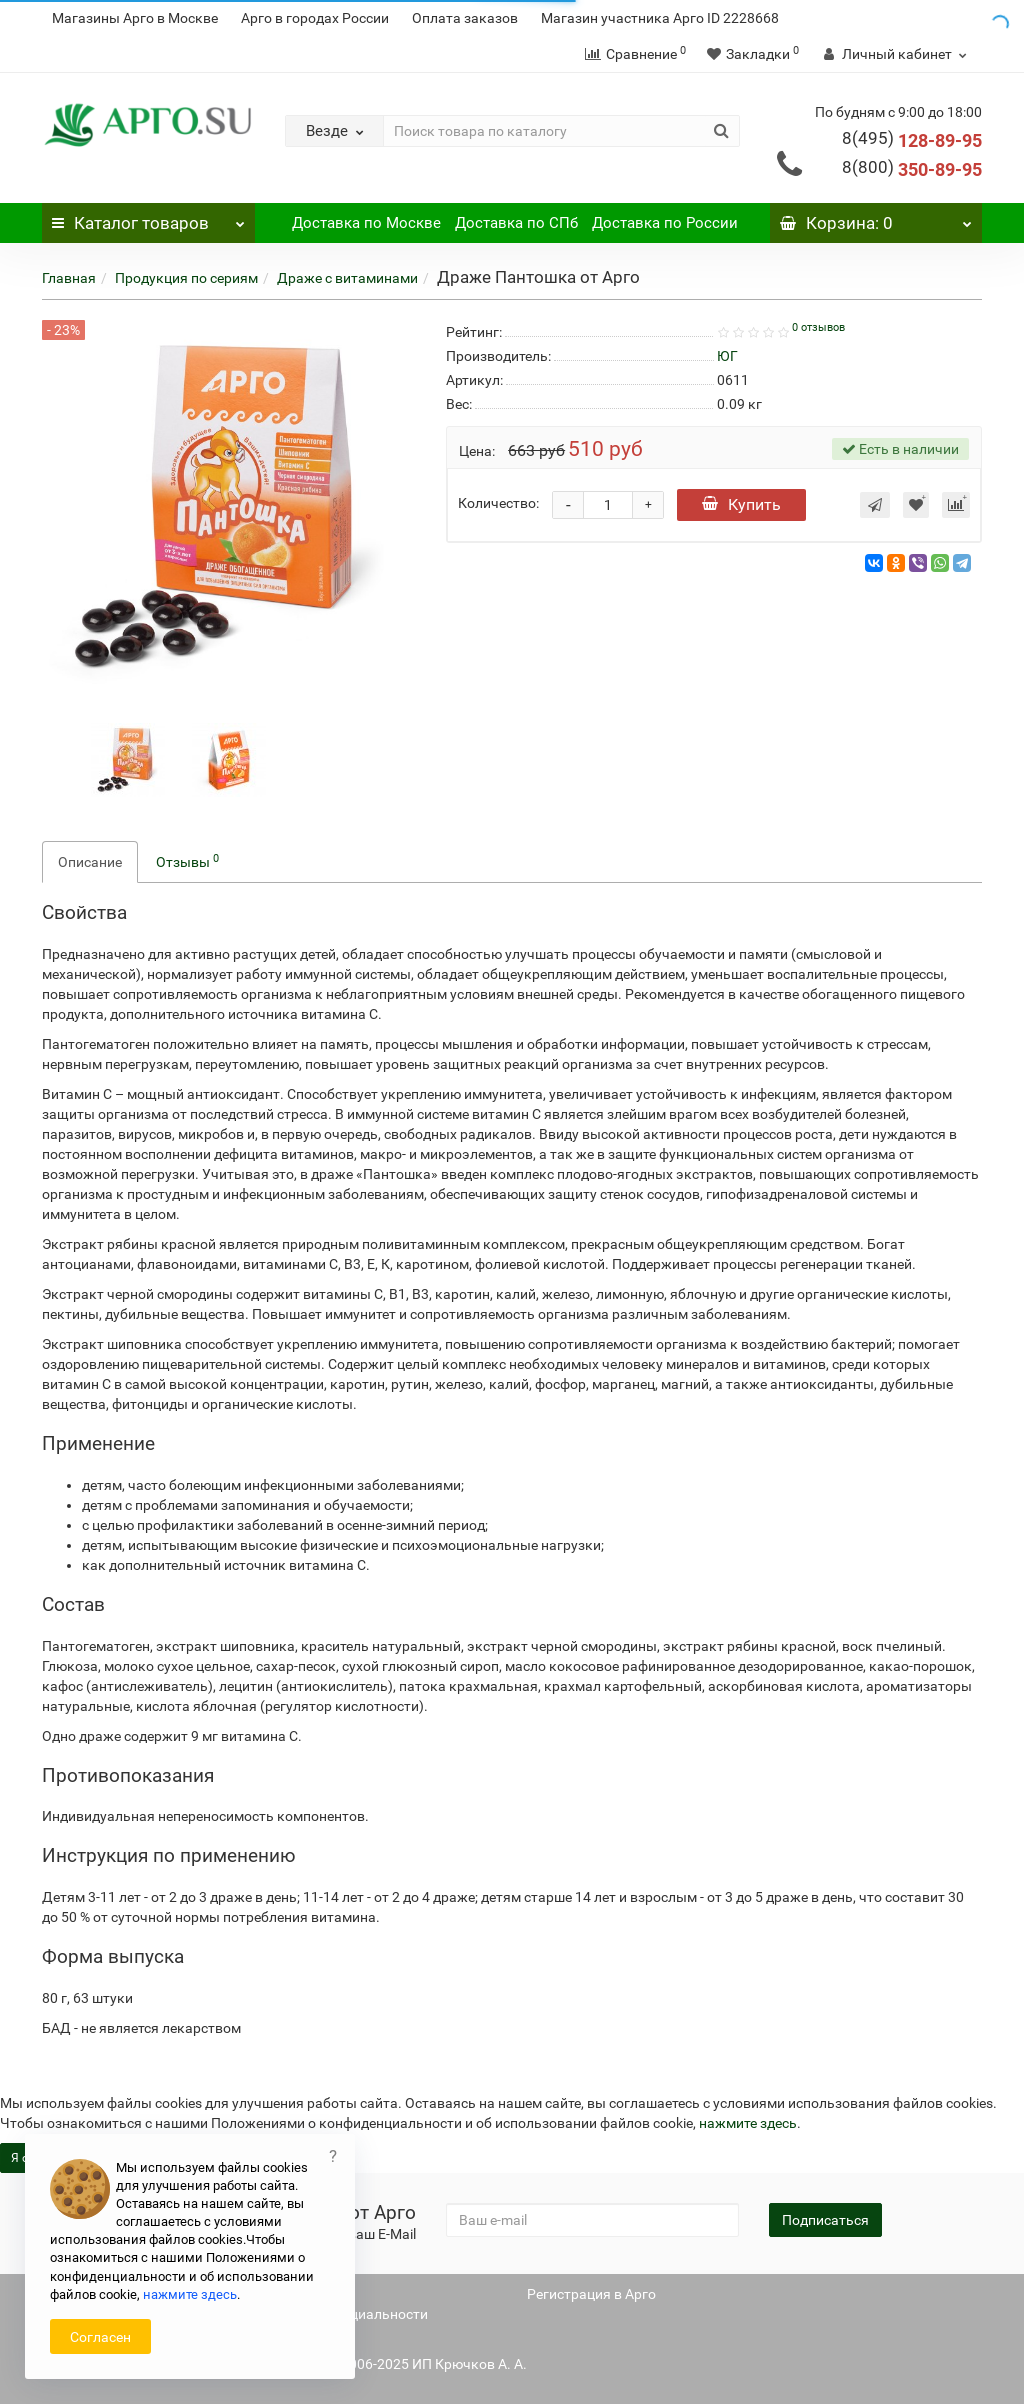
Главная (69, 278)
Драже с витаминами (347, 278)
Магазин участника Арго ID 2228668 (660, 18)
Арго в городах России (315, 18)
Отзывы (187, 861)
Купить (741, 504)
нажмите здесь (748, 2123)
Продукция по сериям (186, 278)
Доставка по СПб (516, 223)
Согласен (100, 2337)
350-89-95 (912, 169)
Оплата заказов (465, 18)
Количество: (498, 503)
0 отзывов (818, 327)
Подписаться (825, 2220)
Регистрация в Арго (591, 2294)
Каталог (148, 218)
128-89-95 (912, 140)
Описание (90, 862)
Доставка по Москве (366, 223)
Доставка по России (665, 223)
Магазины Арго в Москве (135, 18)
